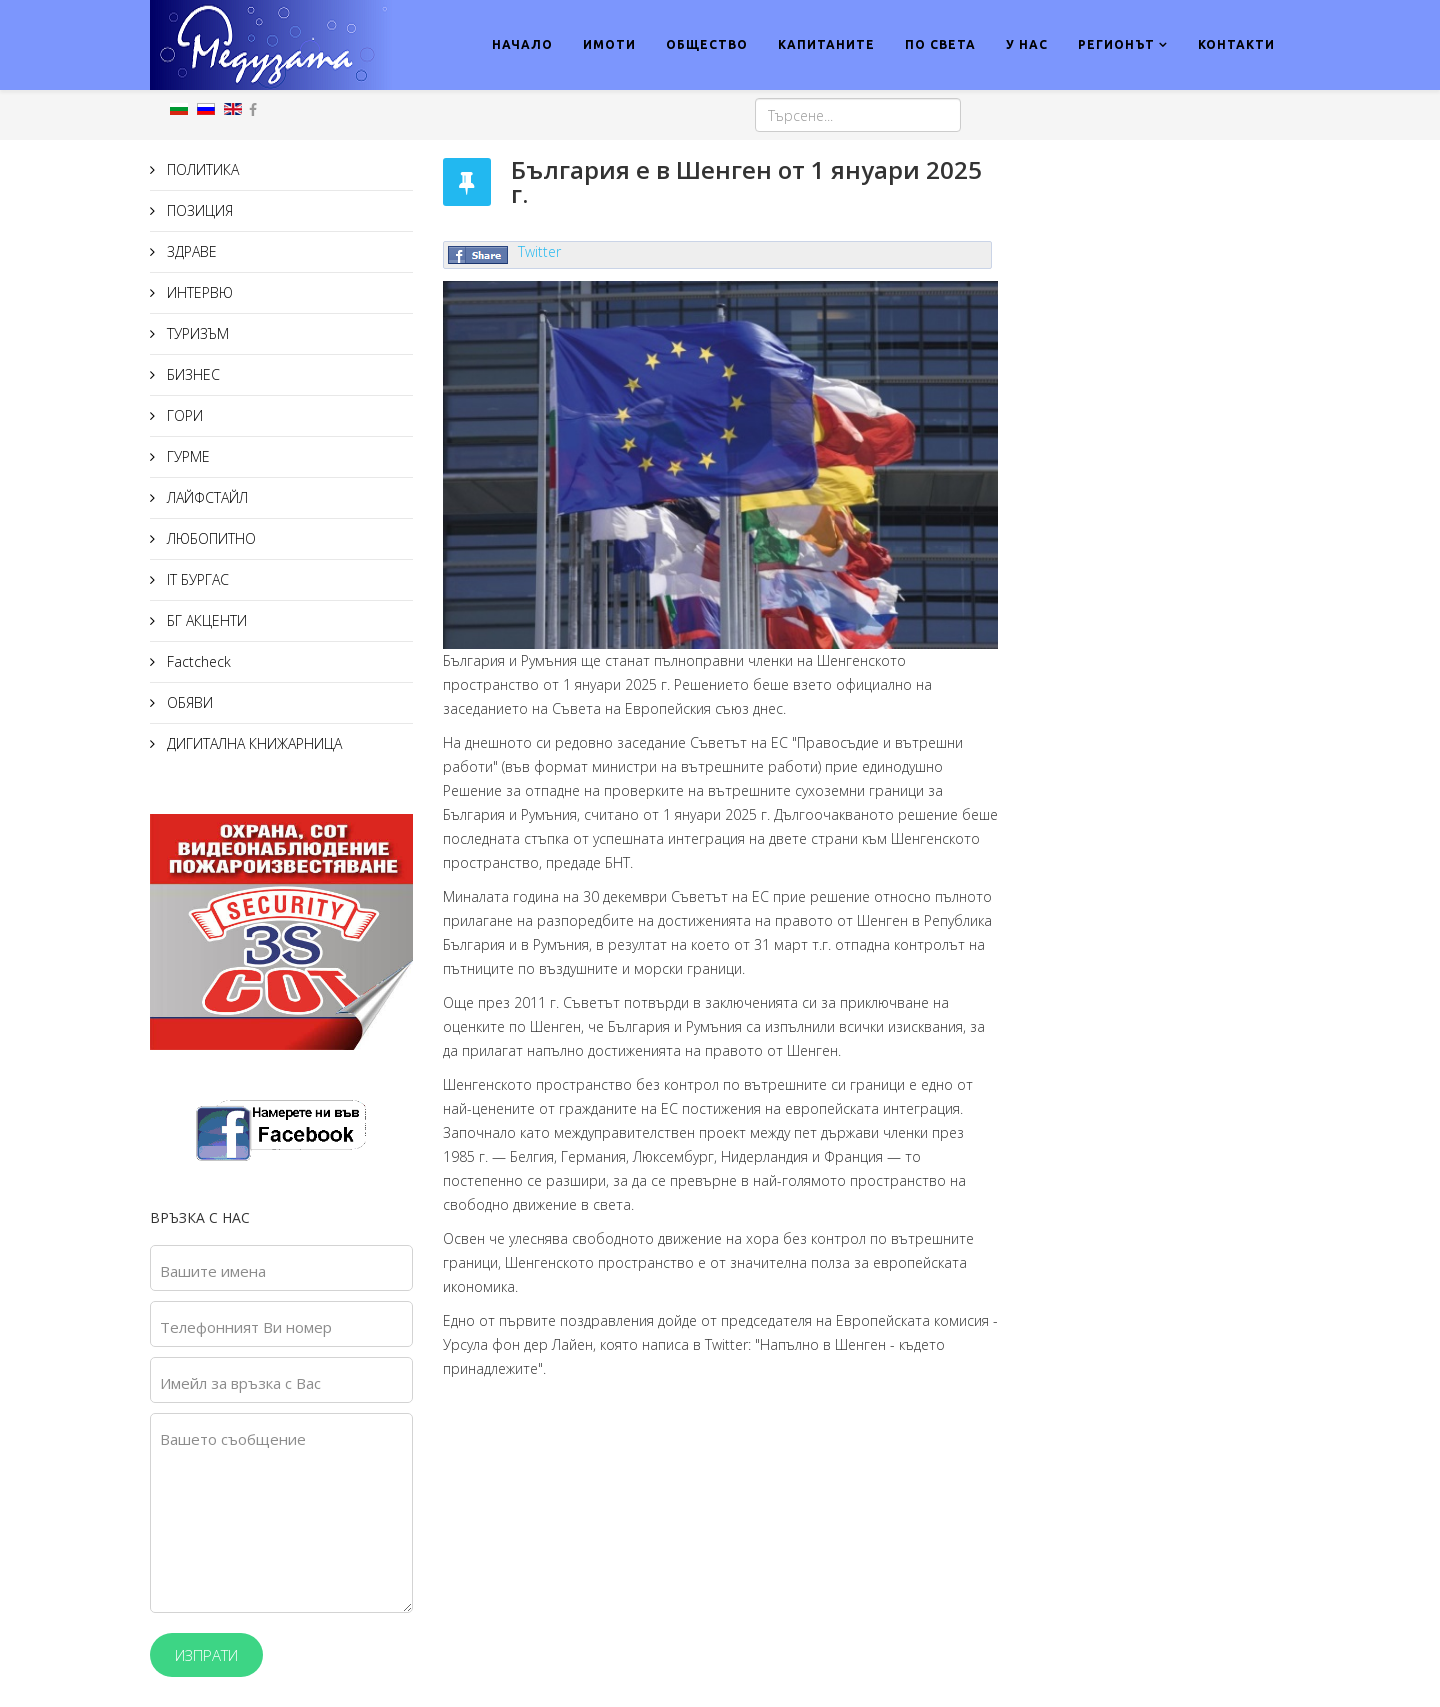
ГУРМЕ (186, 456)
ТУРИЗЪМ (196, 333)
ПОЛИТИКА (201, 169)
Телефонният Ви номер (246, 1327)
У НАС (1027, 44)
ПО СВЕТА (940, 44)
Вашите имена (213, 1271)
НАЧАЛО (522, 44)
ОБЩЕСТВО (707, 44)
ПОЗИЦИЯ (198, 210)
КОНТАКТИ (1236, 44)
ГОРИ (183, 415)
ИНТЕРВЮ (198, 292)
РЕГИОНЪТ (1116, 44)
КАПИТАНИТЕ (826, 44)
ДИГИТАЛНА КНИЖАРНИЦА (252, 743)
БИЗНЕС (191, 374)
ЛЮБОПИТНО (209, 538)
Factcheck (197, 661)
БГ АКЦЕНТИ (205, 620)
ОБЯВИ (188, 702)
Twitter (539, 251)
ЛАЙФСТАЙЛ (205, 497)
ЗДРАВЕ (190, 251)
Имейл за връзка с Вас (240, 1383)
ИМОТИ (609, 44)
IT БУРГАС (196, 579)
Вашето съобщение (233, 1439)
